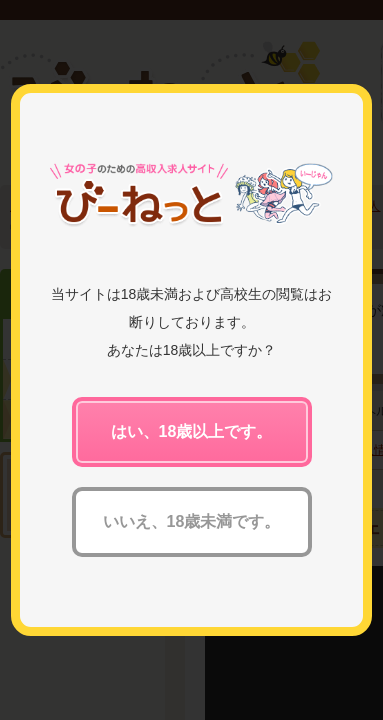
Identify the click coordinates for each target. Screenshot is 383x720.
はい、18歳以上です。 (192, 431)
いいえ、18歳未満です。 (192, 521)
